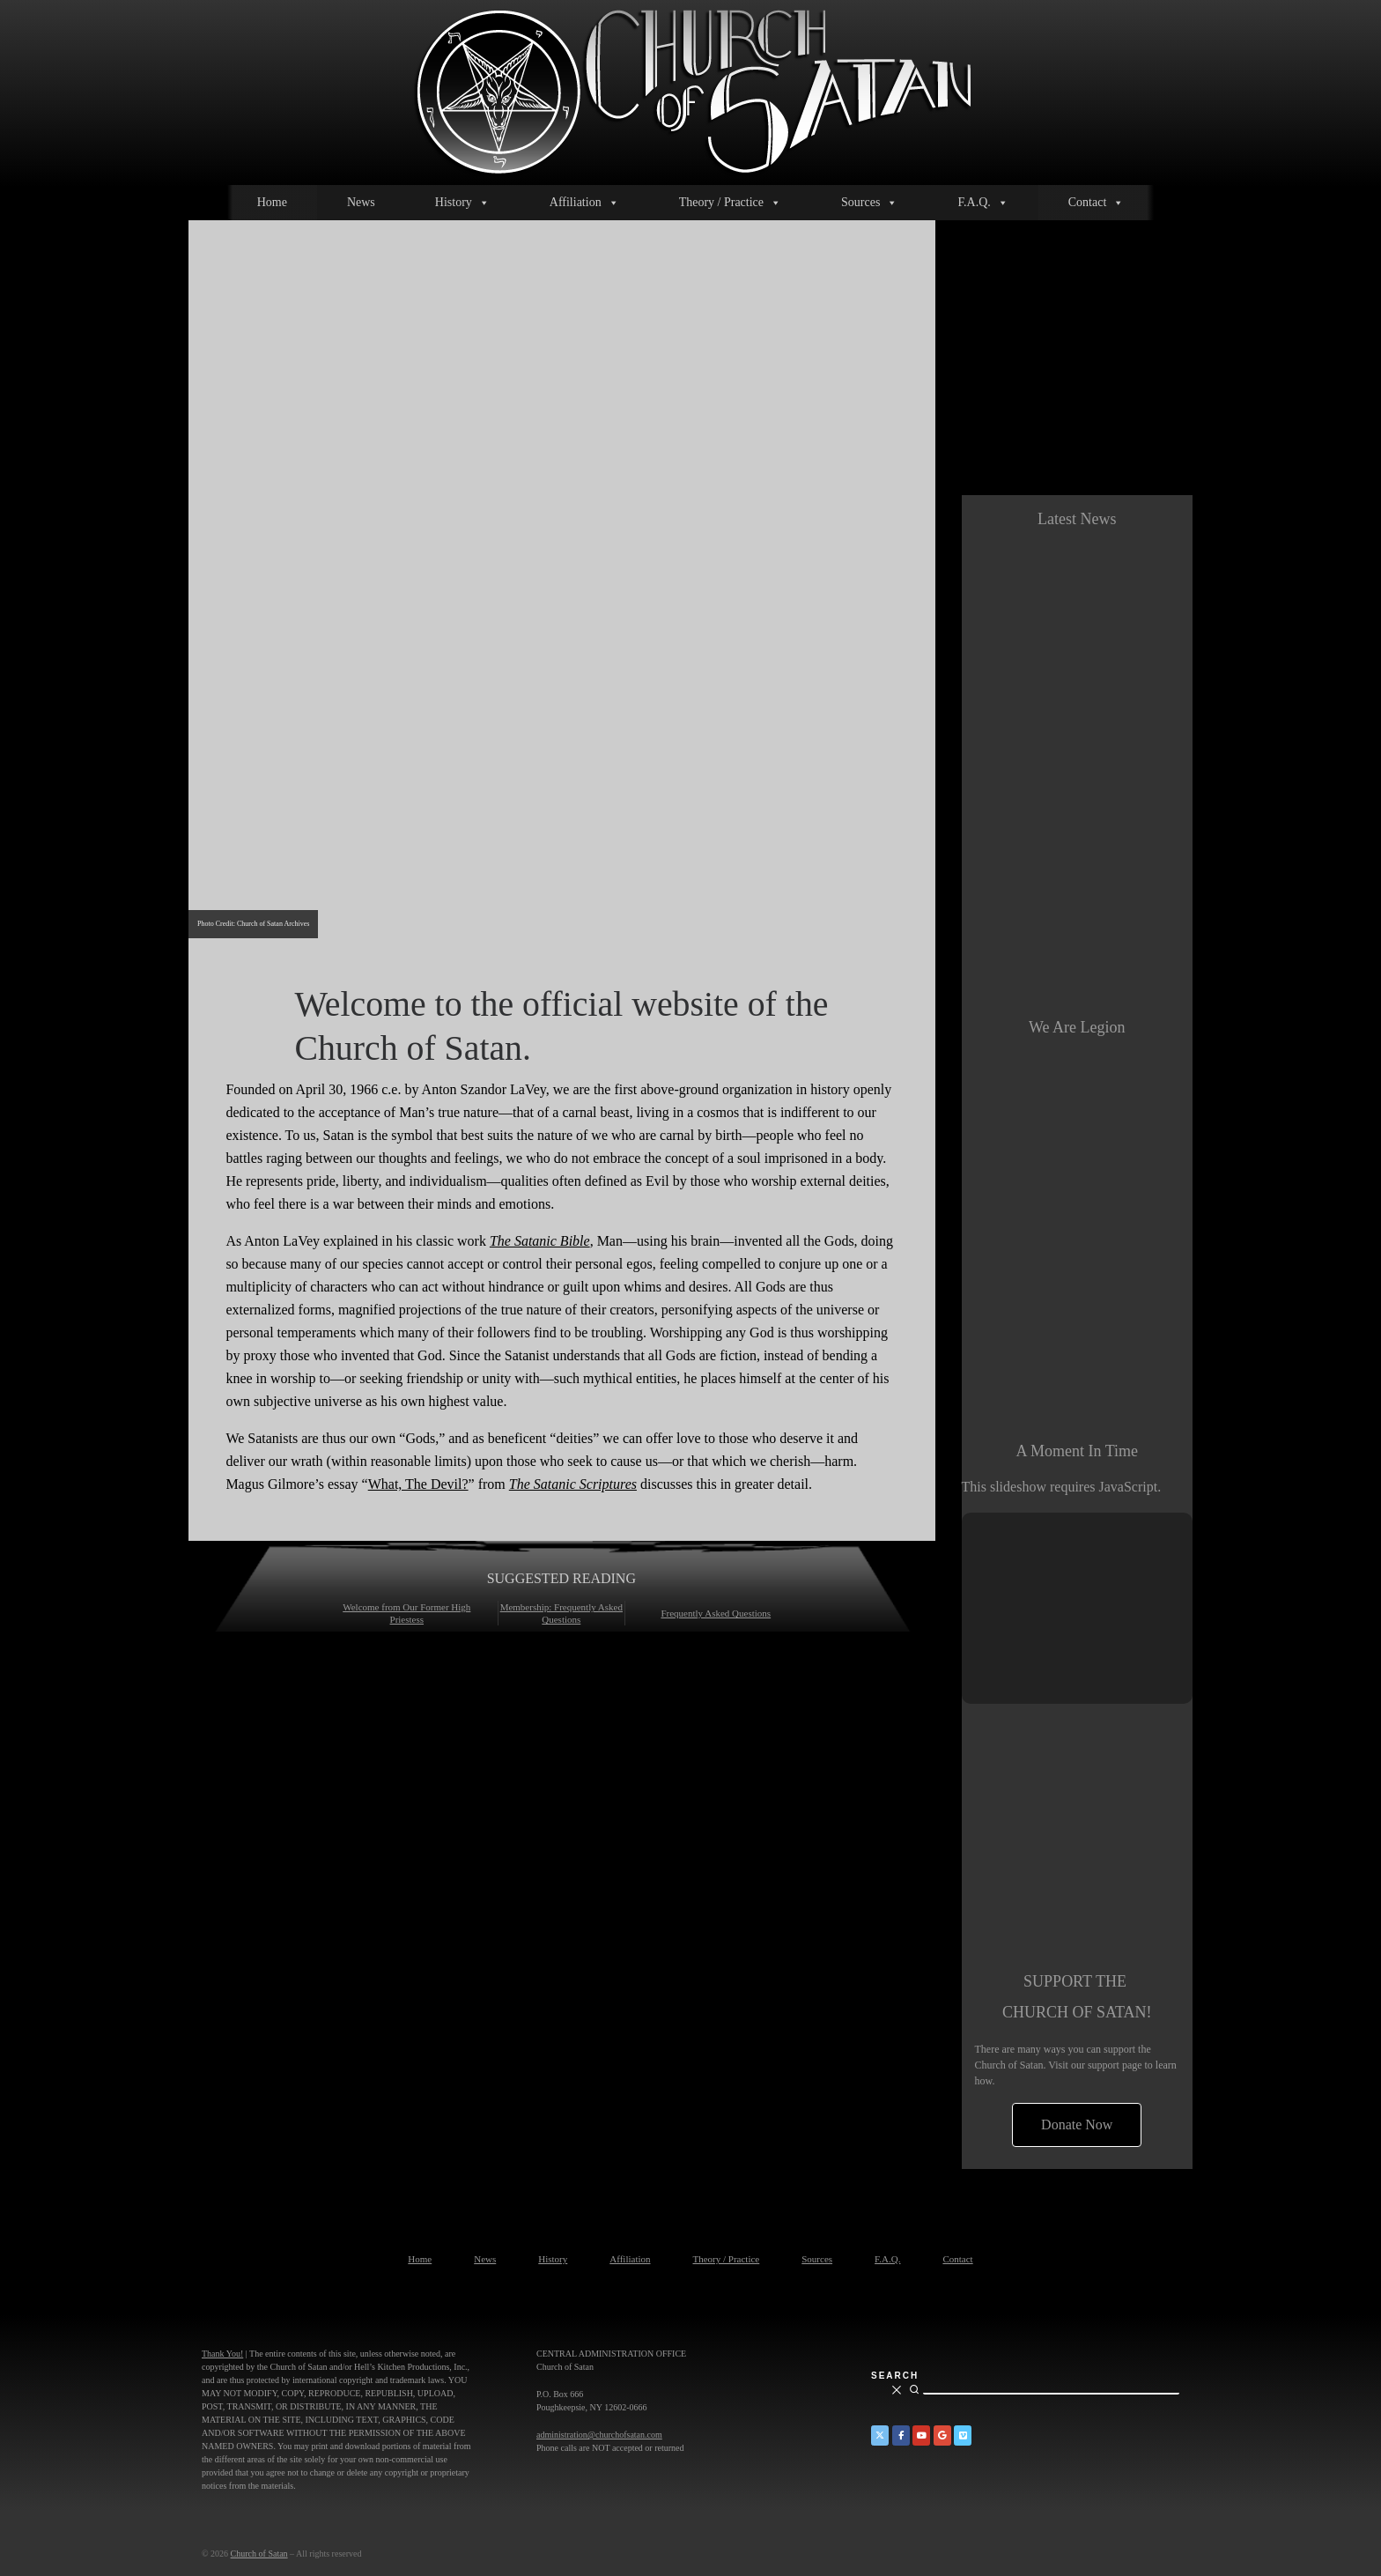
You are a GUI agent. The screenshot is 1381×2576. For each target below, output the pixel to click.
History (462, 202)
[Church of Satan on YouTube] (921, 2435)
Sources (869, 202)
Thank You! (222, 2353)
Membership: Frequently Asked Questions (561, 1613)
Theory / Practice (730, 202)
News (361, 202)
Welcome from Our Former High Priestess (406, 1613)
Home (272, 202)
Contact (1096, 202)
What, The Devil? (418, 1484)
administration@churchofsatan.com (599, 2434)
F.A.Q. (982, 202)
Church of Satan (259, 2553)
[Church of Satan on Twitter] (880, 2435)
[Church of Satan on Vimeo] (962, 2435)
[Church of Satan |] (691, 89)
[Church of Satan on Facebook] (901, 2435)
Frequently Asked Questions (716, 1613)
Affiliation (584, 202)
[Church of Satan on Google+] (942, 2435)
